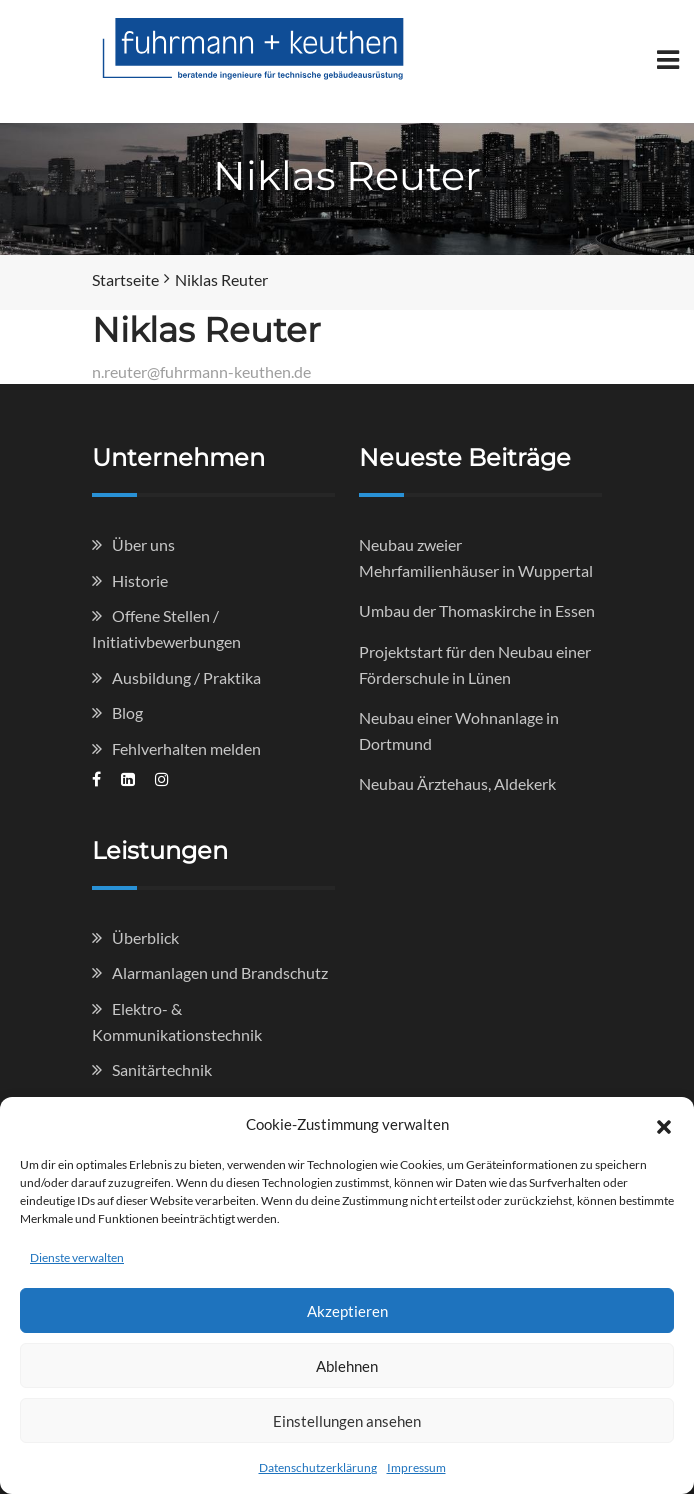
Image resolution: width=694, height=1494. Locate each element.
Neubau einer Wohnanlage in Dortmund (459, 730)
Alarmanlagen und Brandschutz (220, 972)
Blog (127, 712)
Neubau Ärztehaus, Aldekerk (457, 783)
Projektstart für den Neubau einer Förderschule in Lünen (475, 664)
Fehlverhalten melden (186, 748)
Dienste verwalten (77, 1257)
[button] (664, 1124)
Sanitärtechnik (162, 1069)
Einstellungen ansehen (347, 1421)
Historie (140, 580)
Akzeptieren (347, 1311)
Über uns (143, 544)
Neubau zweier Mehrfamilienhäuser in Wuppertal (476, 557)
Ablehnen (347, 1366)
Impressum (416, 1467)
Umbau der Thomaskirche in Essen (477, 610)
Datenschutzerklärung (318, 1467)
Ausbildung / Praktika (186, 677)
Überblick (145, 937)
